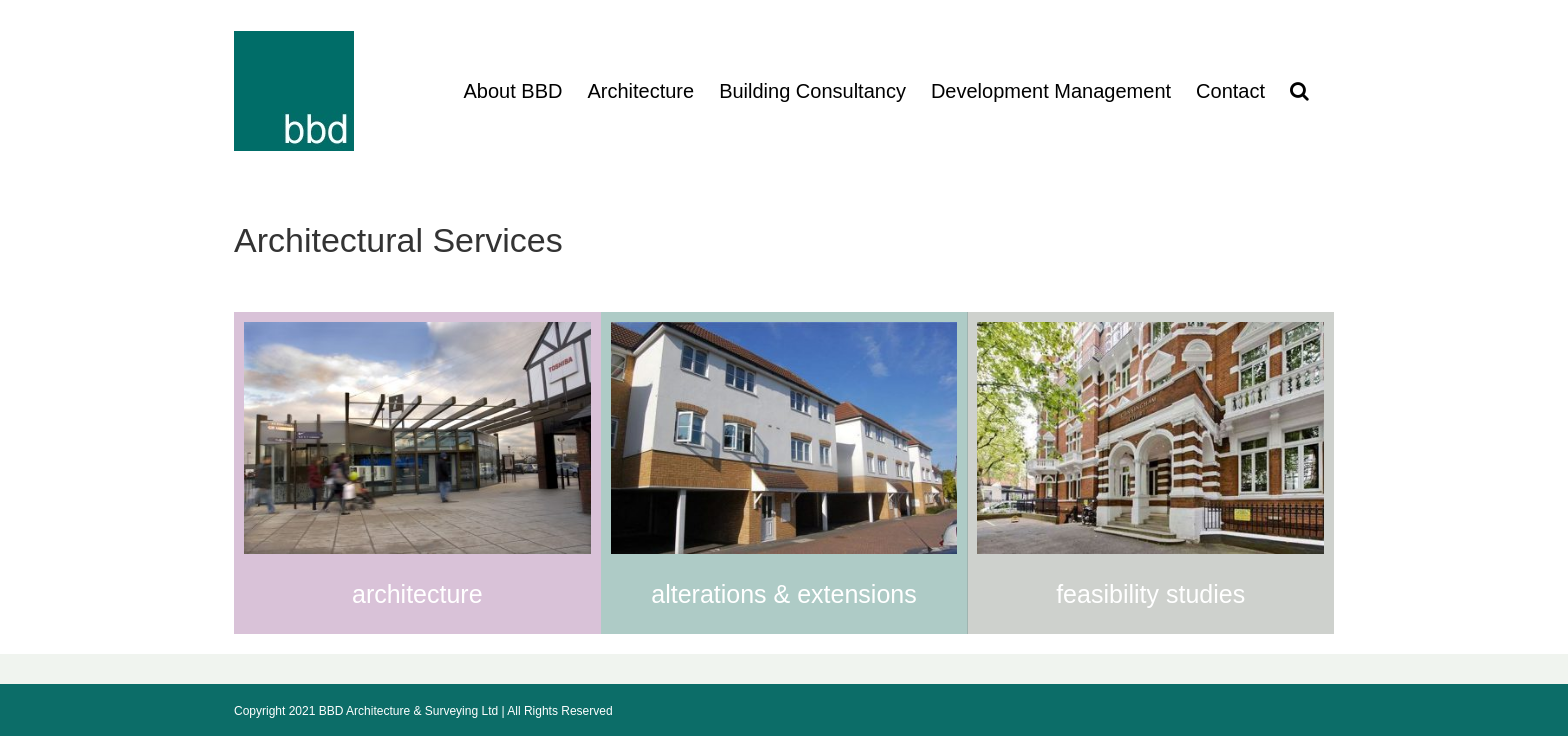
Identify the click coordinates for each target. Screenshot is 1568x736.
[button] (1299, 91)
